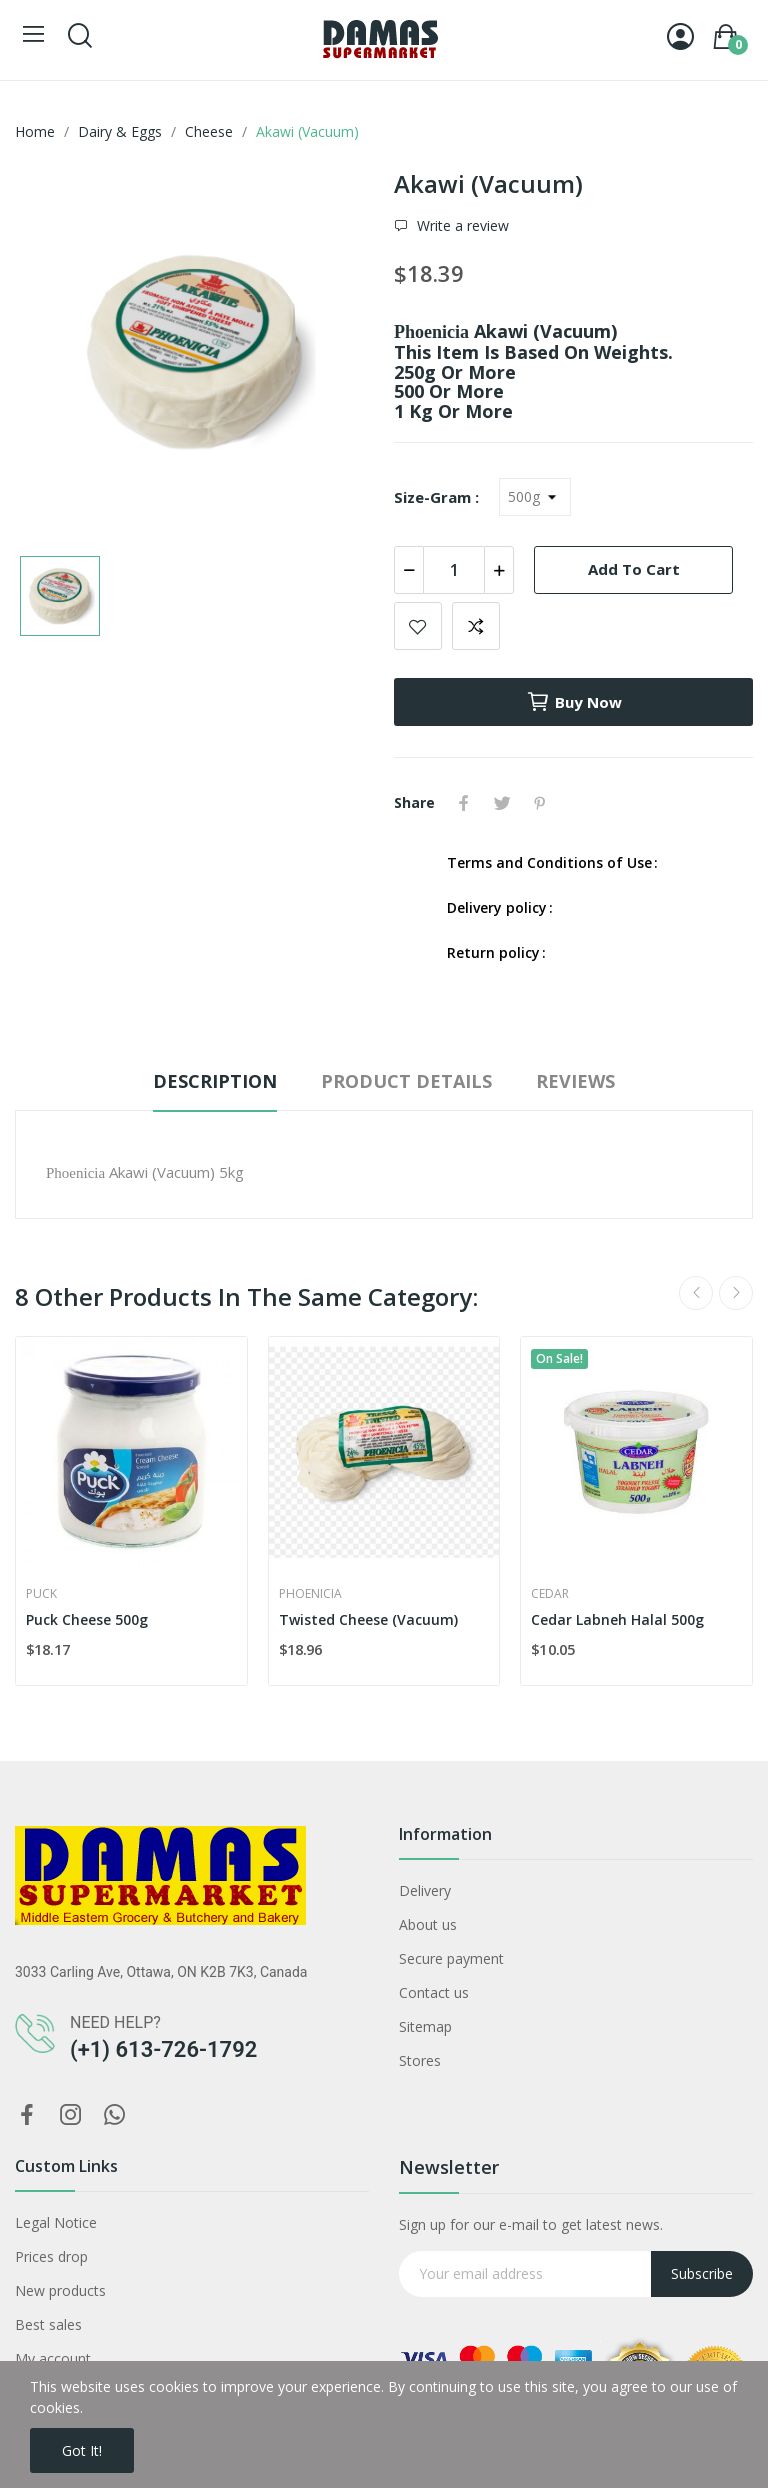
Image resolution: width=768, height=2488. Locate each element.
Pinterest (540, 803)
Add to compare (476, 626)
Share (464, 803)
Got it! (82, 2450)
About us (428, 1924)
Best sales (48, 2324)
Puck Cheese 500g (87, 1619)
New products (60, 2290)
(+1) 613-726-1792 (163, 2049)
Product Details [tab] (406, 1081)
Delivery (425, 1890)
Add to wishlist (418, 626)
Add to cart (634, 569)
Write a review (461, 225)
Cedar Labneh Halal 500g (617, 1619)
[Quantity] (454, 570)
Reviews (575, 1081)
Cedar (550, 1594)
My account (53, 2358)
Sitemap (425, 2026)
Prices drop (51, 2256)
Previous (696, 1293)
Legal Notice (56, 2222)
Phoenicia (310, 1594)
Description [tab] (215, 1081)
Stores (420, 2060)
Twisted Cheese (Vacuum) (368, 1619)
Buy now (574, 702)
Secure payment (451, 1958)
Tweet (502, 803)
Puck (41, 1594)
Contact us (434, 1992)
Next (736, 1293)
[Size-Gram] (535, 497)
